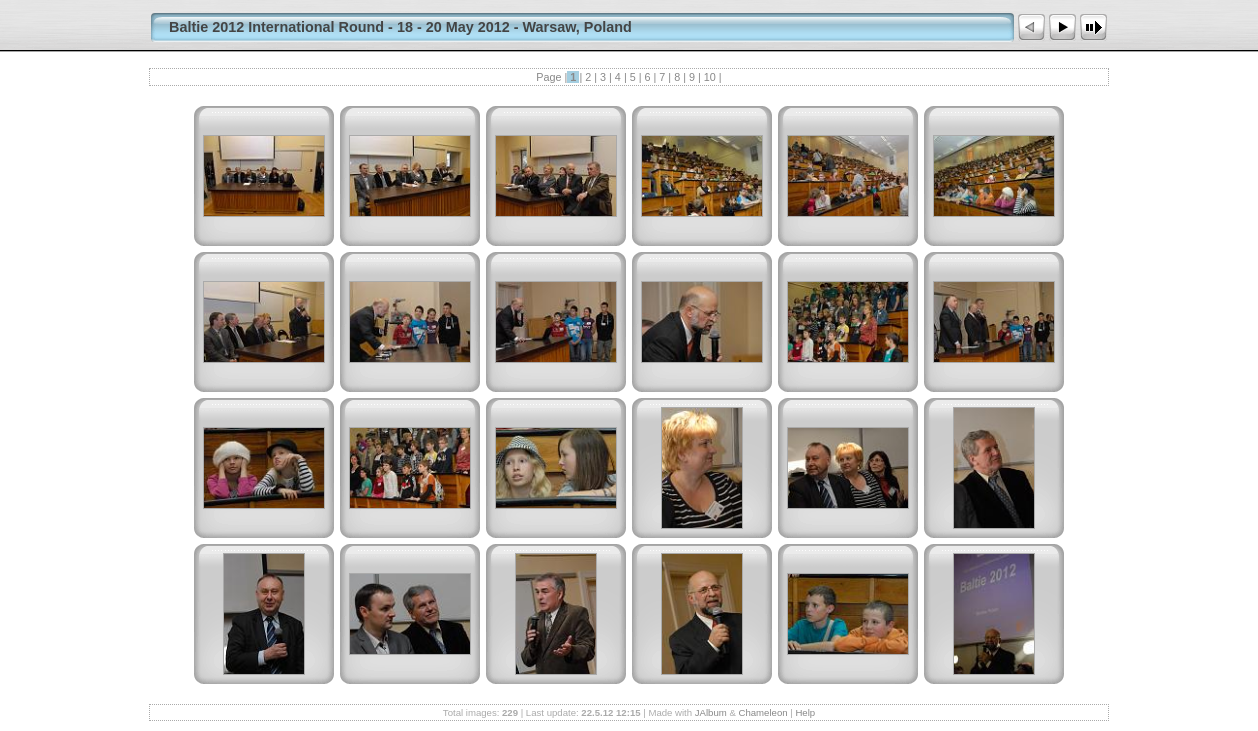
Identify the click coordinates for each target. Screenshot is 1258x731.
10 (710, 77)
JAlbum (711, 712)
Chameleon (763, 712)
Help (805, 712)
